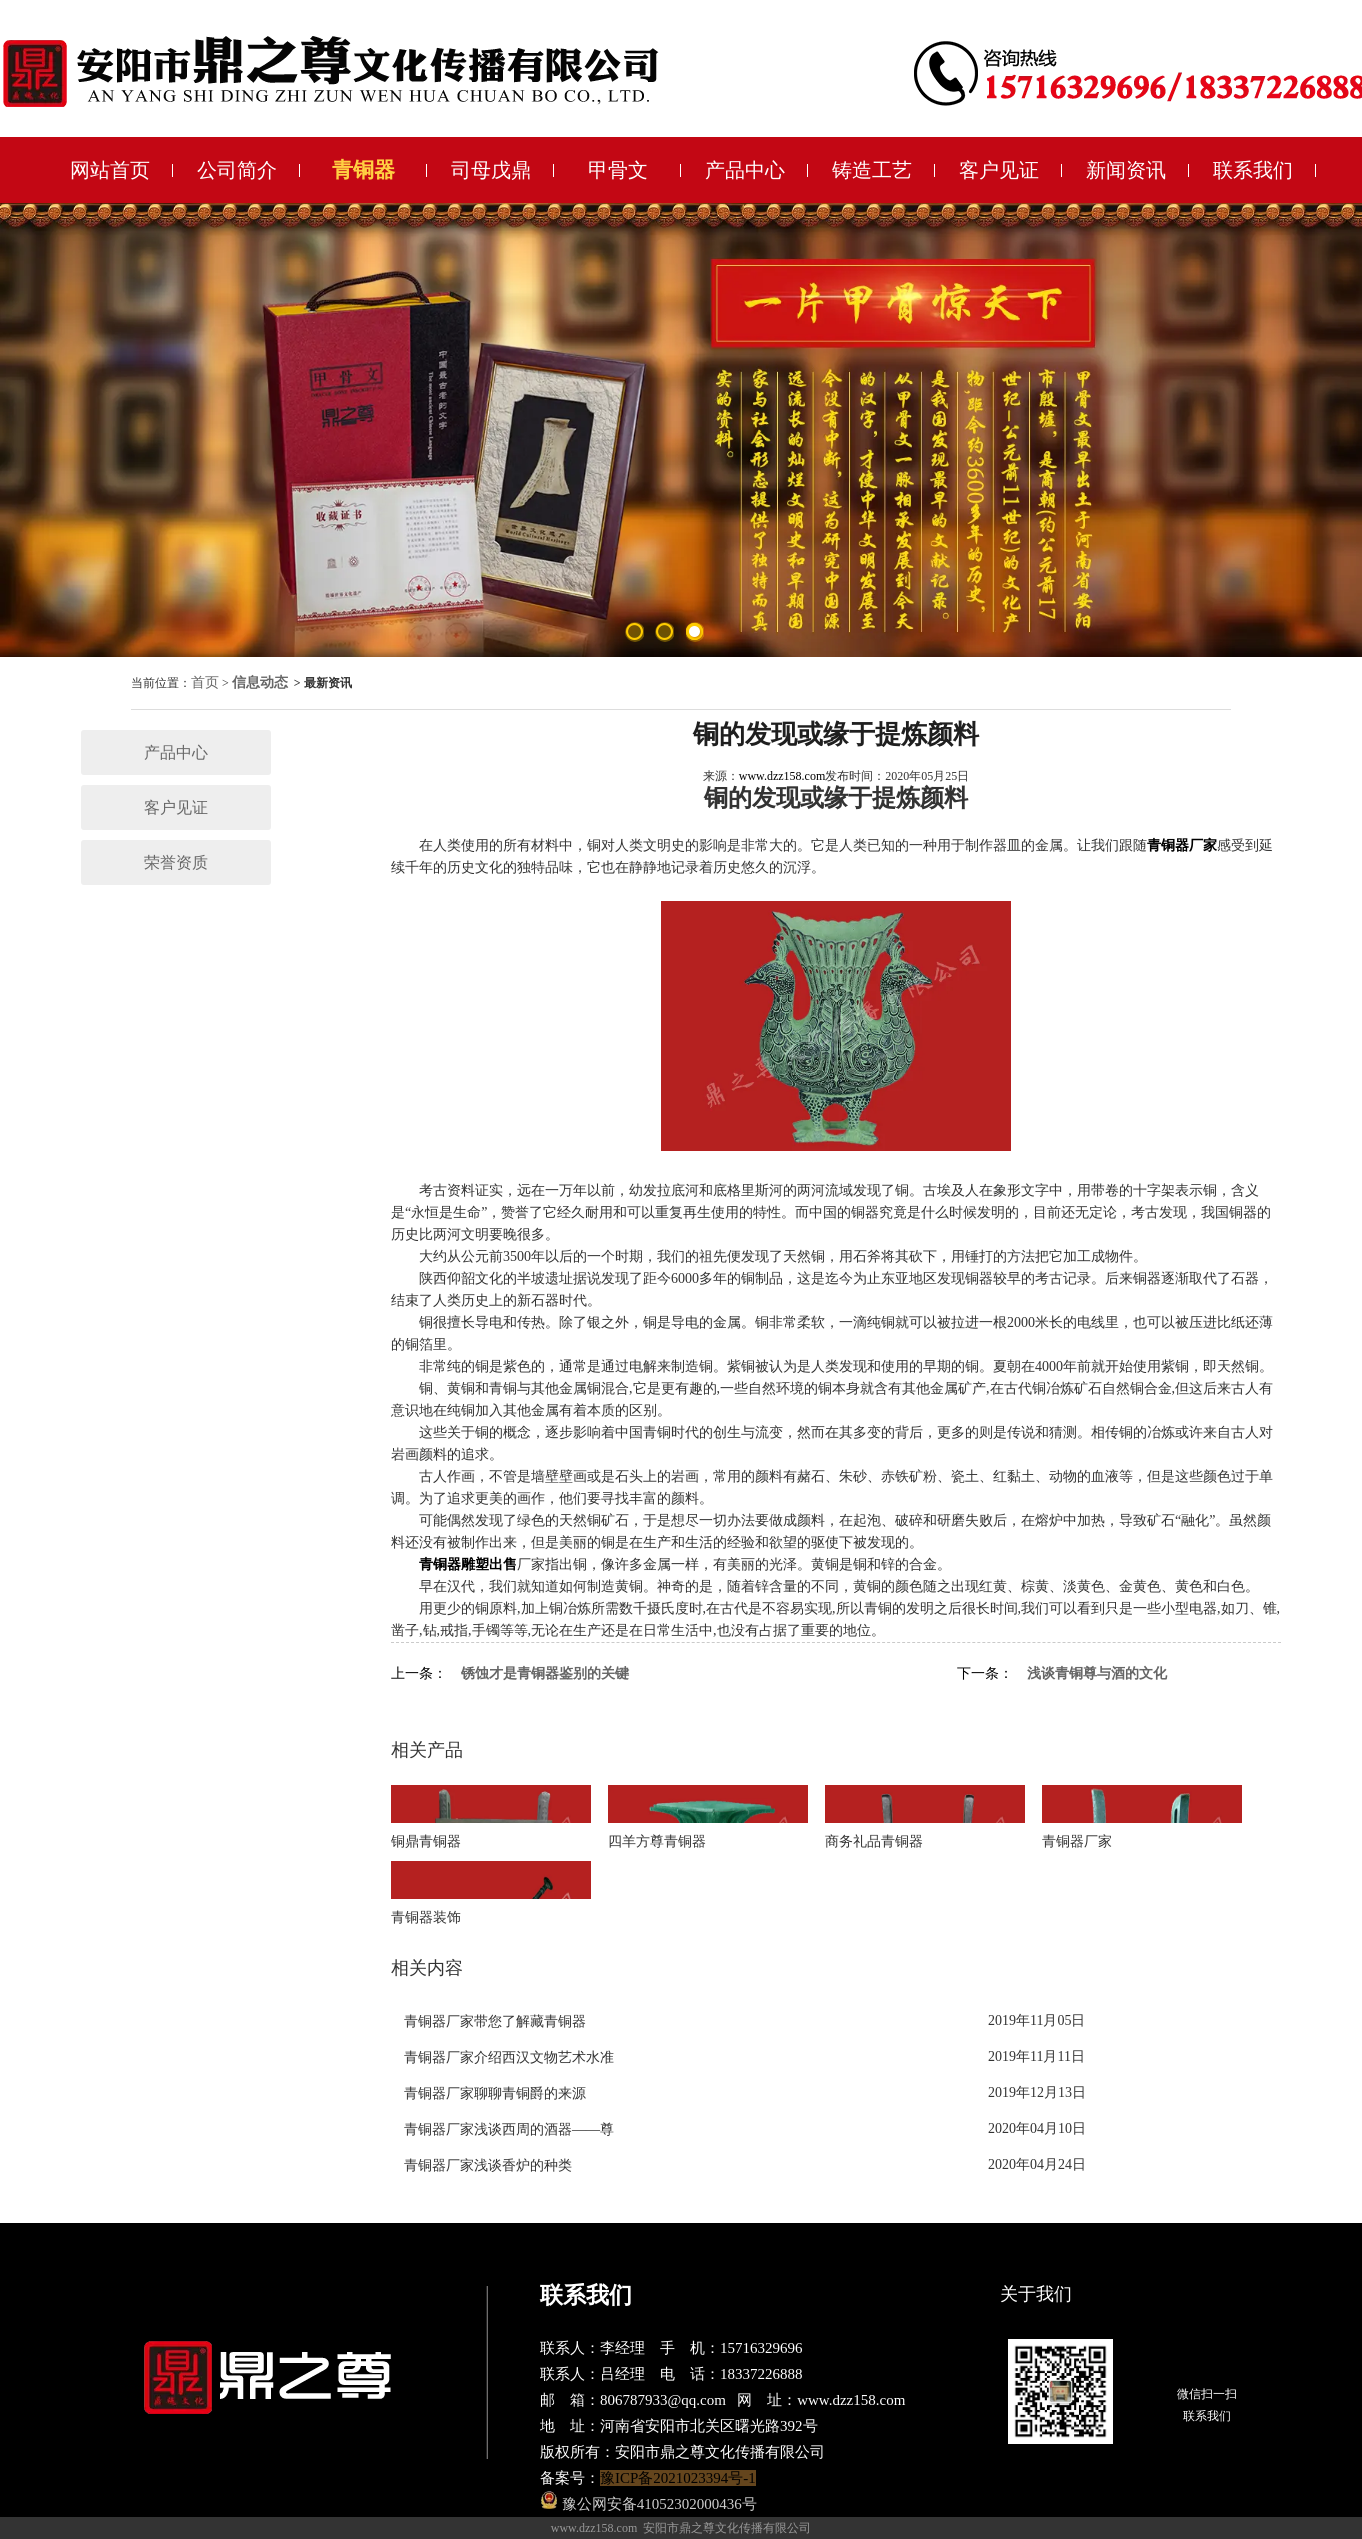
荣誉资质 (176, 862)
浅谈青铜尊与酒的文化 (1097, 1673)
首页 (205, 682)
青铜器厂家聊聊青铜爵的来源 (495, 2093)
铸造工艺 (872, 170)
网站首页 (110, 170)
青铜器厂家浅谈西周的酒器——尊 (509, 2129)
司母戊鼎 (491, 170)
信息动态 (260, 682)
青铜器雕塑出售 (468, 1564)
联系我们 (1253, 170)
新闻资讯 (1126, 170)
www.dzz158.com (782, 776)
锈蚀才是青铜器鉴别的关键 (545, 1673)
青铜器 (363, 170)
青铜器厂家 (1182, 845)
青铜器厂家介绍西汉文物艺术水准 (509, 2057)
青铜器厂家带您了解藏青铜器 (495, 2021)
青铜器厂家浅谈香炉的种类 (488, 2165)
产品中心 (745, 170)
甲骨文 (618, 170)
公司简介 (237, 170)
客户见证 (999, 170)
